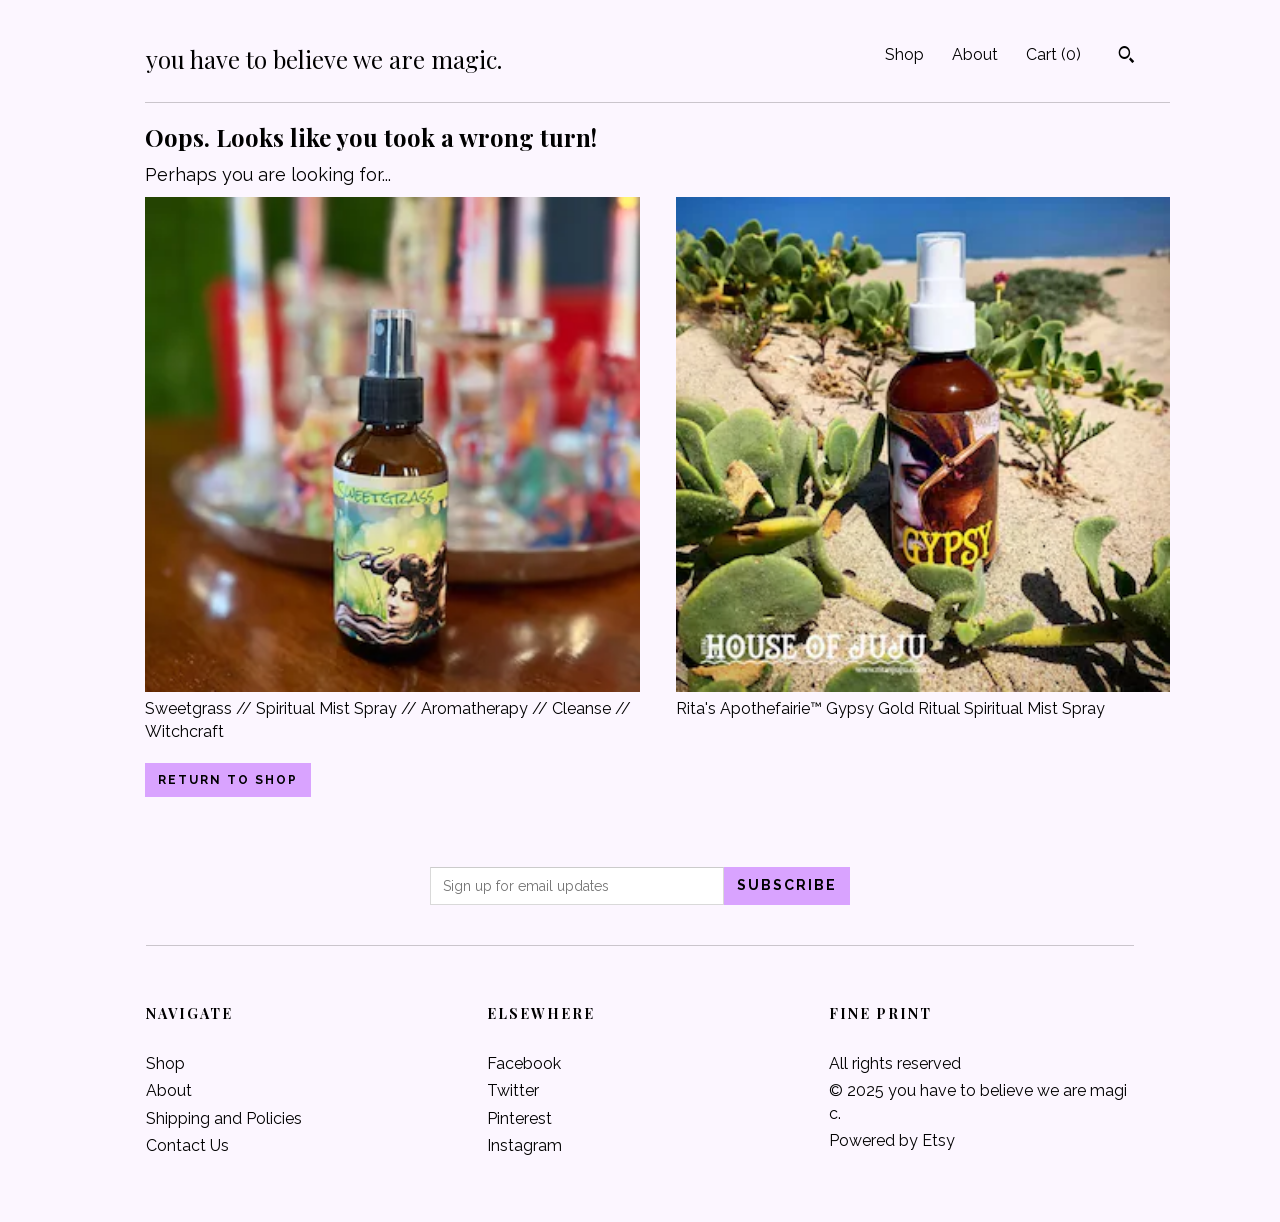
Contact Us (187, 1145)
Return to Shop (228, 780)
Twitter (513, 1090)
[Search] (1126, 57)
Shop (904, 54)
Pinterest (519, 1118)
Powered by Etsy (892, 1140)
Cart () (1053, 54)
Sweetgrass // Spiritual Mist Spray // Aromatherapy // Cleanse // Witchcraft (392, 709)
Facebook (524, 1063)
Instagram (524, 1145)
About (975, 54)
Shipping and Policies (224, 1118)
